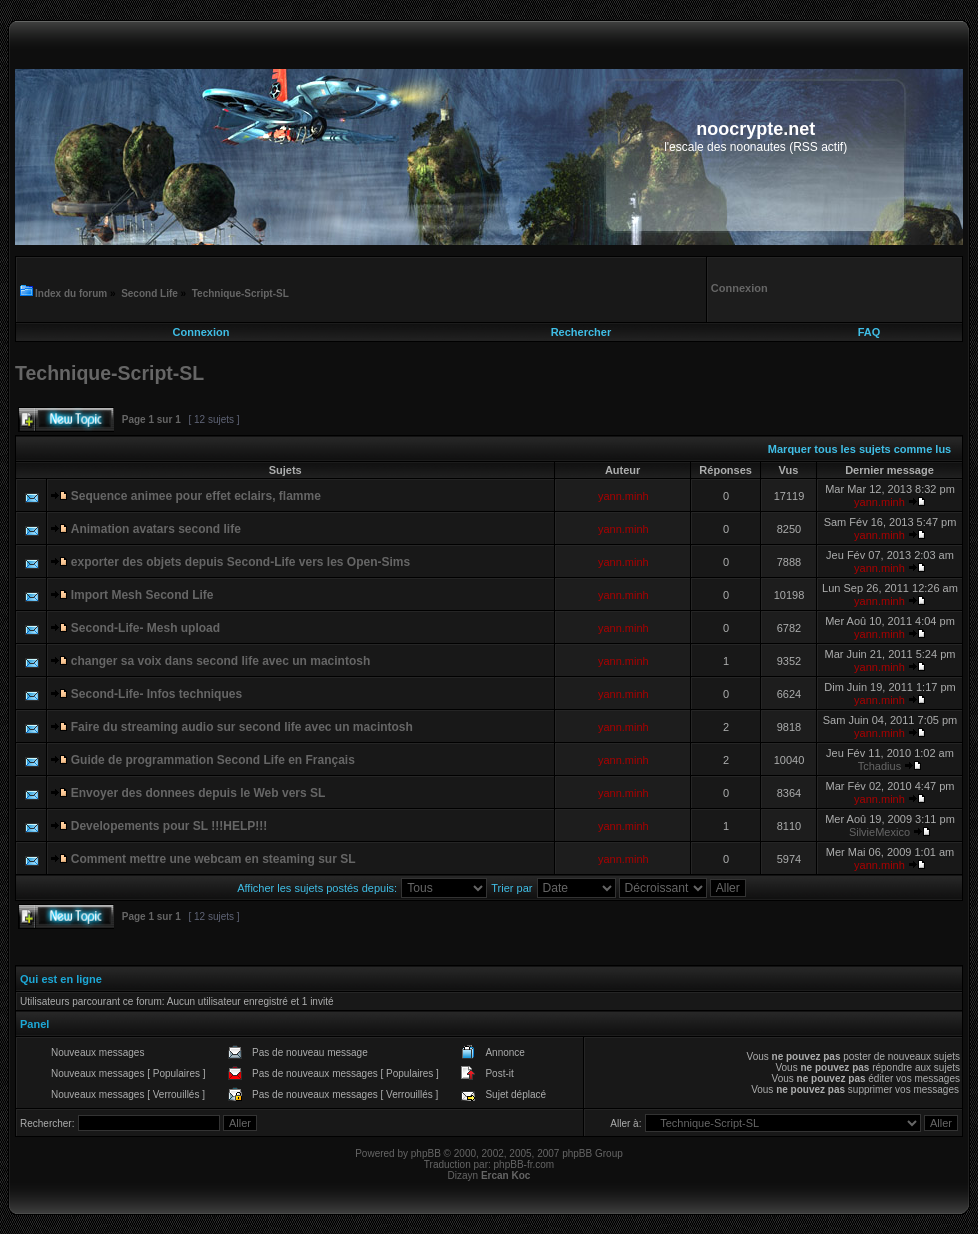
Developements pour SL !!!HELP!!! (169, 826)
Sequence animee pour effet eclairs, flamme (196, 496)
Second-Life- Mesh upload (145, 628)
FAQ (869, 332)
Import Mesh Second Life (142, 595)
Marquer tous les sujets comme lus (859, 449)
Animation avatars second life (156, 529)
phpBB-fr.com (524, 1164)
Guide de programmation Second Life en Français (213, 760)
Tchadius (879, 766)
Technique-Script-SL (240, 293)
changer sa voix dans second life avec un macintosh (220, 661)
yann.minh (623, 496)
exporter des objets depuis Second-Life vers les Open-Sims (240, 562)
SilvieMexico (879, 832)
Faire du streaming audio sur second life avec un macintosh (242, 727)
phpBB (426, 1153)
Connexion (201, 332)
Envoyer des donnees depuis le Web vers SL (198, 793)
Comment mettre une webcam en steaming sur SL (213, 859)
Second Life (149, 293)
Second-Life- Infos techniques (156, 694)
